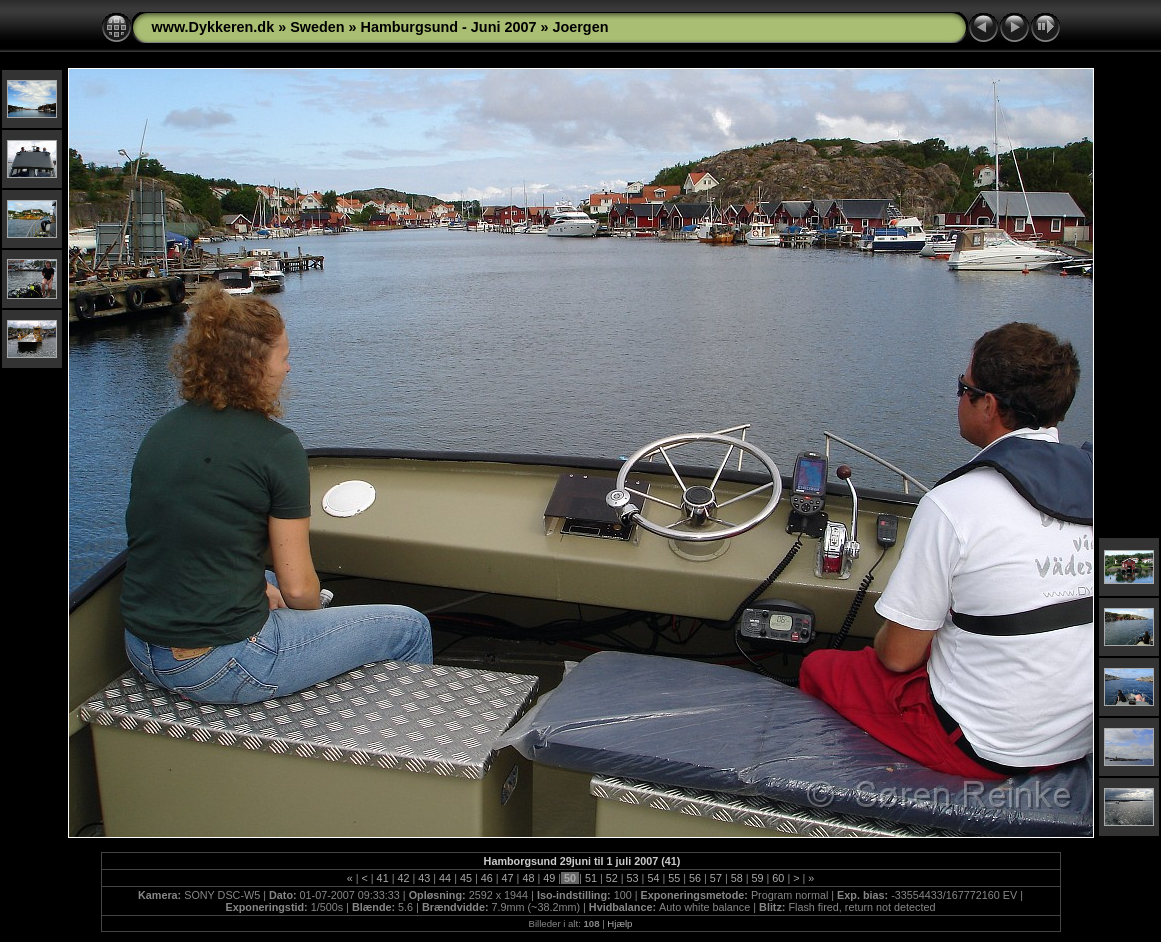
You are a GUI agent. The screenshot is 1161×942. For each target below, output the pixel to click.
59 (758, 878)
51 (591, 878)
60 (778, 878)
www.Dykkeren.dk (213, 27)
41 (383, 878)
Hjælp (619, 923)
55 (674, 878)
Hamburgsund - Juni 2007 (449, 27)
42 (403, 878)
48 (528, 878)
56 (695, 878)
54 (653, 878)
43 (424, 878)
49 (549, 878)
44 (445, 878)
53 (633, 878)
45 (466, 878)
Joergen (580, 27)
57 (716, 878)
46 (487, 878)
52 (612, 878)
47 (508, 878)
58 (737, 878)
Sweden (317, 27)
